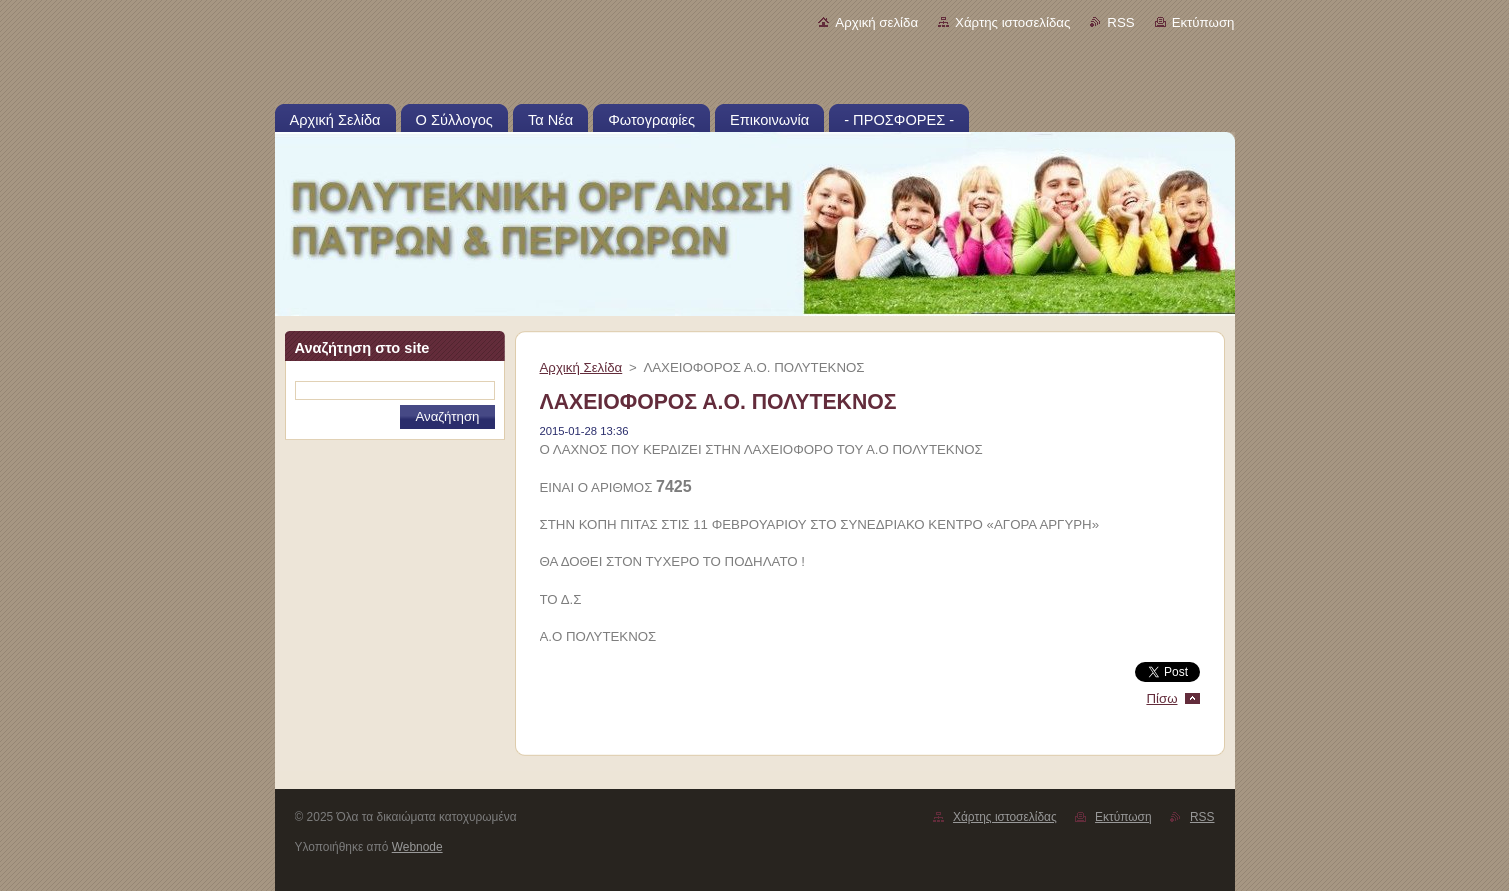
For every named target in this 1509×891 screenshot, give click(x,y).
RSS (1120, 22)
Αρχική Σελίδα (581, 367)
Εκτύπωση (1203, 22)
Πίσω (1161, 698)
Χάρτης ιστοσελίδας (1012, 22)
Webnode (417, 847)
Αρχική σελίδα (876, 22)
